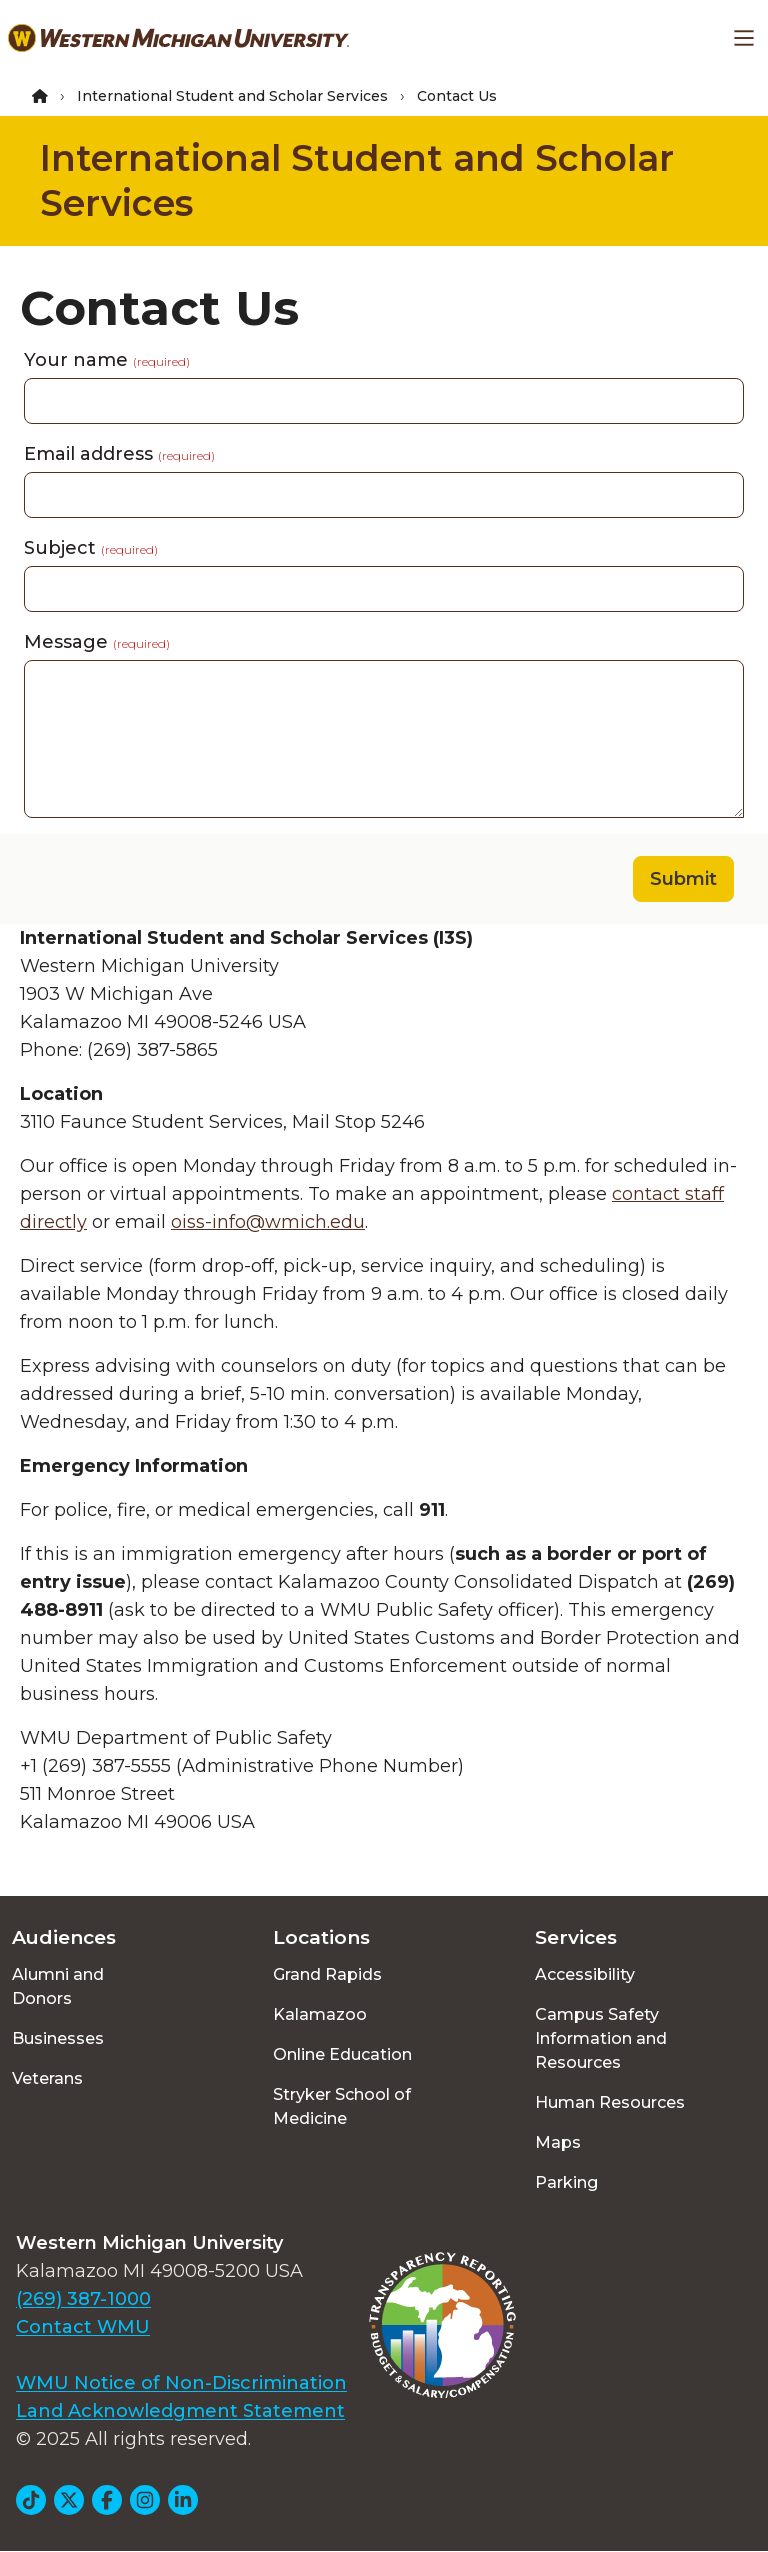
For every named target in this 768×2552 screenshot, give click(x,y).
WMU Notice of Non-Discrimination (181, 2383)
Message (97, 642)
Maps (558, 2142)
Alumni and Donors (58, 1986)
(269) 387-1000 (83, 2299)
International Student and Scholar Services (232, 96)
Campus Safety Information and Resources (601, 2038)
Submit (683, 879)
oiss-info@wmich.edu (268, 1222)
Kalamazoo (320, 2014)
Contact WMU (83, 2327)
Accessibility (585, 1974)
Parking (566, 2182)
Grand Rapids (327, 1974)
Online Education (342, 2054)
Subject (91, 548)
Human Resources (610, 2102)
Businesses (58, 2038)
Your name (107, 360)
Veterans (47, 2078)
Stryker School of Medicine (342, 2106)
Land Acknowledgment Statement (180, 2411)
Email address (119, 454)
